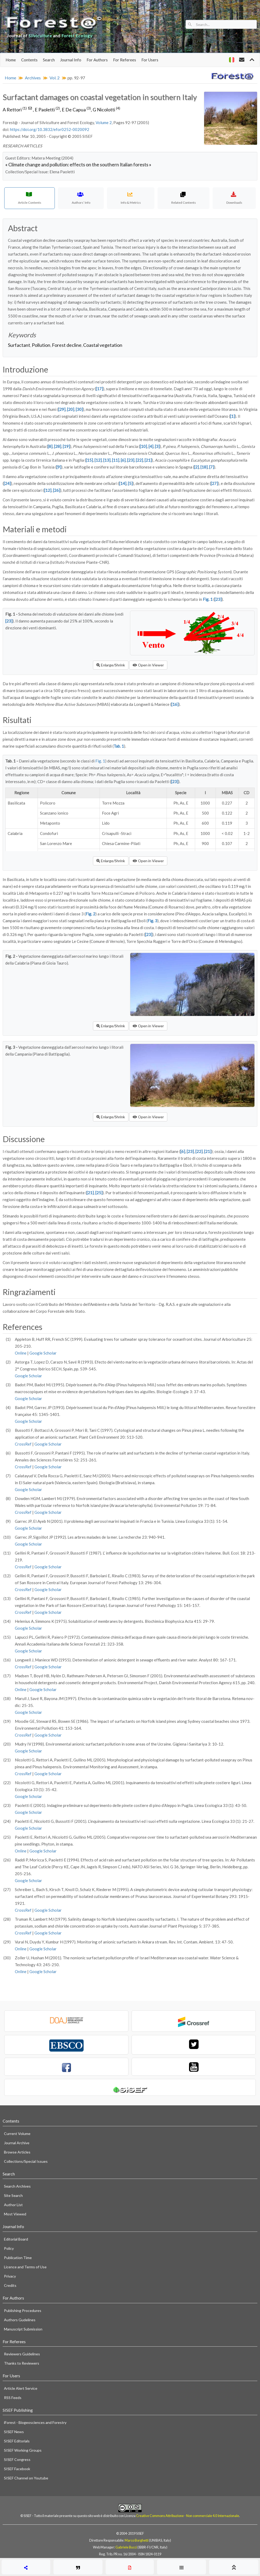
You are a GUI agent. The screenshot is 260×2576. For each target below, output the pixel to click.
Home (11, 59)
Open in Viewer (148, 665)
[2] (196, 467)
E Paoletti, (48, 109)
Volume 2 (104, 122)
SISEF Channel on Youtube (26, 2478)
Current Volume (17, 2133)
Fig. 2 (90, 913)
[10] (143, 446)
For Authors (97, 59)
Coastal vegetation (102, 345)
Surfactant (19, 345)
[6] (123, 460)
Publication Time (18, 2257)
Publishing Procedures (22, 2310)
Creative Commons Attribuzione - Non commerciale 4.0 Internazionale (187, 2516)
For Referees (124, 59)
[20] (70, 409)
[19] (66, 446)
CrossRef (23, 1444)
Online (20, 1353)
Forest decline (67, 345)
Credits (10, 2285)
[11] (115, 460)
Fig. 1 (208, 599)
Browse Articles (17, 2152)
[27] (214, 483)
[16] (174, 704)
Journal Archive (16, 2143)
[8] (50, 446)
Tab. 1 (119, 746)
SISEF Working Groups (23, 2450)
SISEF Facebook (17, 2468)
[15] (89, 460)
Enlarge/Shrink (110, 665)
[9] (58, 467)
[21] (148, 460)
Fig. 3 (152, 920)
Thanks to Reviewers (21, 2363)
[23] (130, 460)
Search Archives (17, 2186)
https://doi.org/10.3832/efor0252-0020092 (49, 129)
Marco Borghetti (137, 2540)
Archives (33, 77)
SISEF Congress (17, 2459)
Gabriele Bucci (126, 2547)
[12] (98, 460)
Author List (13, 2204)
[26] (56, 490)
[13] (106, 460)
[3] (157, 446)
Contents (29, 59)
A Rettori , (19, 109)
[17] (99, 388)
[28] (57, 446)
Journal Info (70, 59)
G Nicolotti (106, 109)
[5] (130, 483)
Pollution (41, 345)
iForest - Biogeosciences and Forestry (35, 2422)
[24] (7, 483)
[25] (98, 1192)
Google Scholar (43, 1353)
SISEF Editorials (17, 2441)
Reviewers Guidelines (22, 2354)
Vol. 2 (55, 77)
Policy (9, 2248)
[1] (232, 416)
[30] (79, 409)
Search (49, 59)
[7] (211, 467)
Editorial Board (16, 2239)
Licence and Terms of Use (25, 2267)
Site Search (13, 2195)
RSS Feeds (12, 2397)
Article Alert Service (20, 2388)
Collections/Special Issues (26, 2161)
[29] (61, 409)
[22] (139, 460)
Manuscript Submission (23, 2329)
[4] (151, 446)
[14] (122, 483)
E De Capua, (77, 109)
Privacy (10, 2276)
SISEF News (14, 2431)
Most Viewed (15, 2214)
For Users (149, 59)
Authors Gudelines (19, 2320)
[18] (204, 467)
